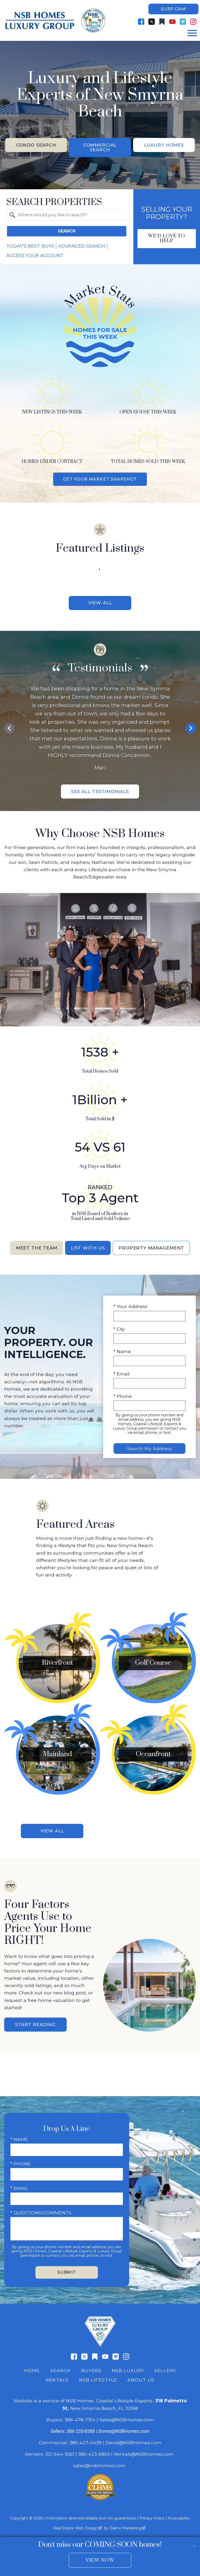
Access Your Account (35, 256)
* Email (122, 1376)
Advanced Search (81, 246)
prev (9, 729)
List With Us (87, 1250)
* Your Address (130, 1309)
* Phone (123, 1399)
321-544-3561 (59, 2457)
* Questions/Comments (40, 2216)
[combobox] (67, 216)
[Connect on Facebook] (141, 21)
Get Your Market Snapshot (100, 479)
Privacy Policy (152, 2522)
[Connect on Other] (162, 21)
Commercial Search (100, 147)
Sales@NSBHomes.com (126, 2423)
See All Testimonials (100, 793)
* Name (122, 1353)
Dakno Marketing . (127, 2531)
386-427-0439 (85, 2446)
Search (67, 231)
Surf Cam (173, 9)
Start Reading (35, 2028)
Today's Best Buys (30, 246)
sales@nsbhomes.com (100, 2469)
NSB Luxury (128, 2374)
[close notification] (194, 2542)
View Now (100, 2560)
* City (119, 1331)
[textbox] (69, 216)
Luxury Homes (164, 145)
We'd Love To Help (166, 239)
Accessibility (179, 2522)
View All (100, 604)
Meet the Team (33, 1250)
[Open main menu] (192, 33)
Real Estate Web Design (77, 2531)
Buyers (91, 2374)
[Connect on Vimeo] (183, 21)
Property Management (154, 1250)
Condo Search (36, 145)
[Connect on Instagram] (193, 21)
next (190, 729)
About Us (140, 2383)
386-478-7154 (80, 2423)
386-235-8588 (81, 2434)
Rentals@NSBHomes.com (144, 2457)
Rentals (57, 2383)
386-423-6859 (94, 2457)
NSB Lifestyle (98, 2383)
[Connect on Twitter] (151, 21)
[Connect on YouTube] (172, 21)
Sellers (165, 2374)
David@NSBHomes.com (133, 2446)
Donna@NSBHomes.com (123, 2434)
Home (32, 2374)
